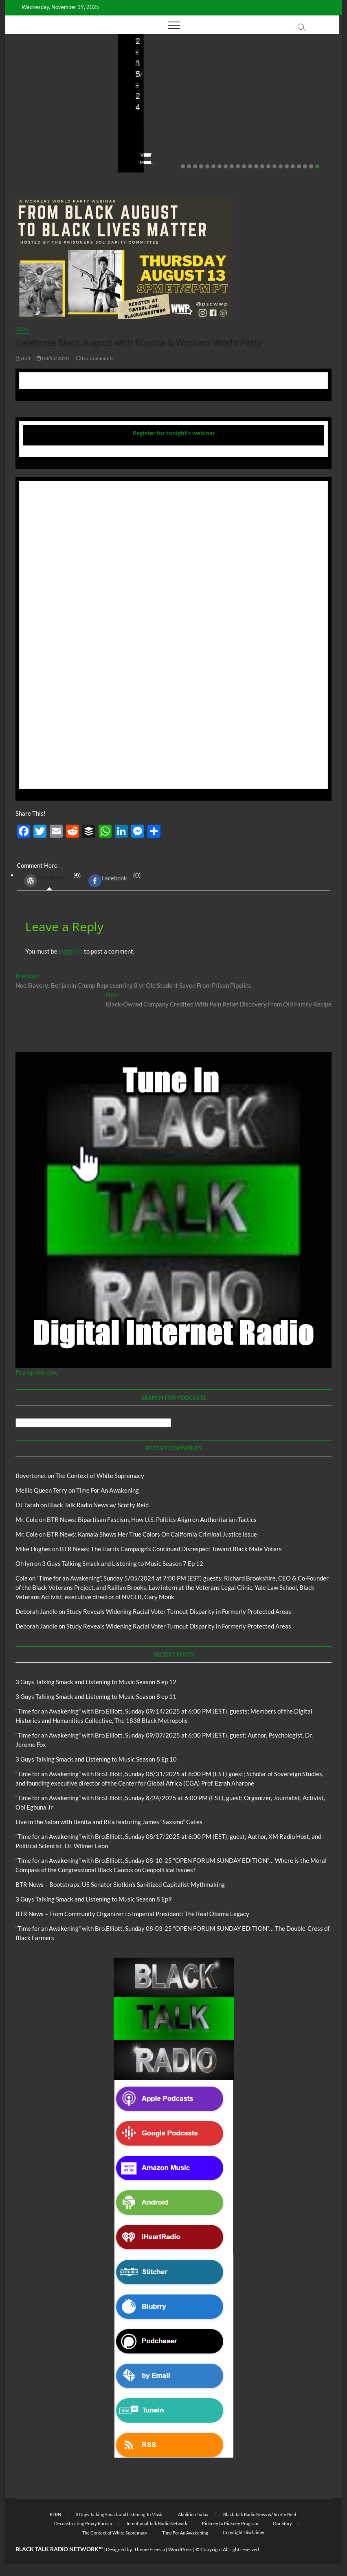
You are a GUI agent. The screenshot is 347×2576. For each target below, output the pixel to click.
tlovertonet (30, 1475)
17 (281, 166)
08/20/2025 (65, 139)
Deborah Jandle (36, 1611)
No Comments (34, 149)
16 (274, 166)
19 (293, 166)
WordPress (45, 880)
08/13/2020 (53, 358)
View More (30, 162)
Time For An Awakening (107, 1490)
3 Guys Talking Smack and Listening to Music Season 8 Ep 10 (96, 1759)
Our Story (282, 2523)
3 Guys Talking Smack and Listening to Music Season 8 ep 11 (95, 1696)
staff (135, 139)
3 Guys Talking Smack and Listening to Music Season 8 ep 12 (95, 1681)
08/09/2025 (166, 139)
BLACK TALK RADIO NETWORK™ (59, 2548)
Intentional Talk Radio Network (157, 2523)
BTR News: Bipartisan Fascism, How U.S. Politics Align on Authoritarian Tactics (152, 1519)
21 (305, 166)
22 (311, 166)
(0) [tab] (49, 881)
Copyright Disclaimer (244, 2532)
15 (268, 166)
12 (250, 166)
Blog (20, 85)
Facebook (107, 880)
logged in (71, 951)
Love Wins (29, 139)
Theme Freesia (149, 2549)
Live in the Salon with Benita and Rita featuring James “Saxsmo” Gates (60, 116)
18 (287, 166)
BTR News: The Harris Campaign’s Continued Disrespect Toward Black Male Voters (171, 1548)
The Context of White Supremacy (99, 1475)
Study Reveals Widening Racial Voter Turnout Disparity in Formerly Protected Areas (178, 1611)
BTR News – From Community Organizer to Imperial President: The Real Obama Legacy (284, 111)
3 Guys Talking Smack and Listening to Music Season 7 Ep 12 (122, 1563)
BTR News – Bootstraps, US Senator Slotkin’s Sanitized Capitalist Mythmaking (170, 111)
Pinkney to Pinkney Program (230, 2523)
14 (262, 166)
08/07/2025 (278, 139)
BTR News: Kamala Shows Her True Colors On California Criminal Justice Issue (152, 1534)
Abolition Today (193, 2514)
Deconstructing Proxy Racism (83, 2523)
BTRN (55, 2514)
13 (256, 166)
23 (317, 166)
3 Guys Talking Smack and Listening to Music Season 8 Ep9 (93, 1899)
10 (238, 166)
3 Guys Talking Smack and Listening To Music (119, 2514)
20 (299, 166)
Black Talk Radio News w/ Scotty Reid (98, 1504)
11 (244, 166)
